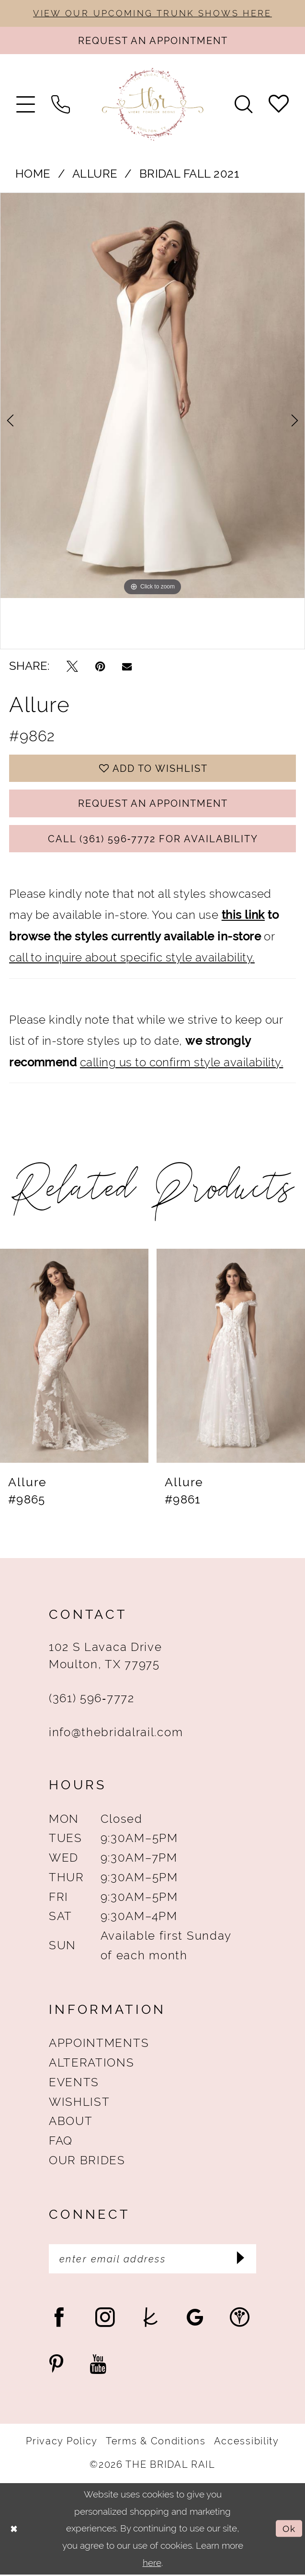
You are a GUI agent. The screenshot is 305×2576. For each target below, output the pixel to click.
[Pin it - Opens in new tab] (100, 666)
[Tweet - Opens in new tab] (72, 666)
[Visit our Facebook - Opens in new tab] (59, 2319)
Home (33, 174)
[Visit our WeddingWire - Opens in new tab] (239, 2319)
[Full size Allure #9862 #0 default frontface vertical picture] (152, 396)
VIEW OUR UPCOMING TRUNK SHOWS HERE (152, 13)
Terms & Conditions (156, 2443)
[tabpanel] (152, 396)
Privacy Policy (62, 2443)
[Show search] (243, 104)
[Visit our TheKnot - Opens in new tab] (150, 2319)
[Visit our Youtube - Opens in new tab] (98, 2366)
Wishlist (79, 2103)
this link (243, 916)
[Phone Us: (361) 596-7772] (60, 104)
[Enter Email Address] (152, 2260)
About (71, 2122)
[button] (25, 104)
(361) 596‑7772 (92, 1699)
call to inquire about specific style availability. (132, 959)
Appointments (99, 2044)
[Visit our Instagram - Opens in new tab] (105, 2319)
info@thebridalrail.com (116, 1734)
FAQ (61, 2142)
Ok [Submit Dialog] (289, 2530)
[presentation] (74, 1357)
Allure (95, 174)
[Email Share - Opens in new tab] (127, 666)
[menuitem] (25, 104)
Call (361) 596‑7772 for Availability (153, 840)
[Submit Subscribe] (241, 2260)
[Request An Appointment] (152, 41)
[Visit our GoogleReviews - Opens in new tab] (195, 2319)
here (152, 2564)
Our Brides (87, 2161)
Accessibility (246, 2443)
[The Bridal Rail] (152, 104)
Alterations (92, 2063)
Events (74, 2083)
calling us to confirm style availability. (181, 1063)
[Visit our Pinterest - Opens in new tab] (56, 2366)
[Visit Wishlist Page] (278, 104)
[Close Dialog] (13, 2530)
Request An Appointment (153, 804)
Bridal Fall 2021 (189, 174)
